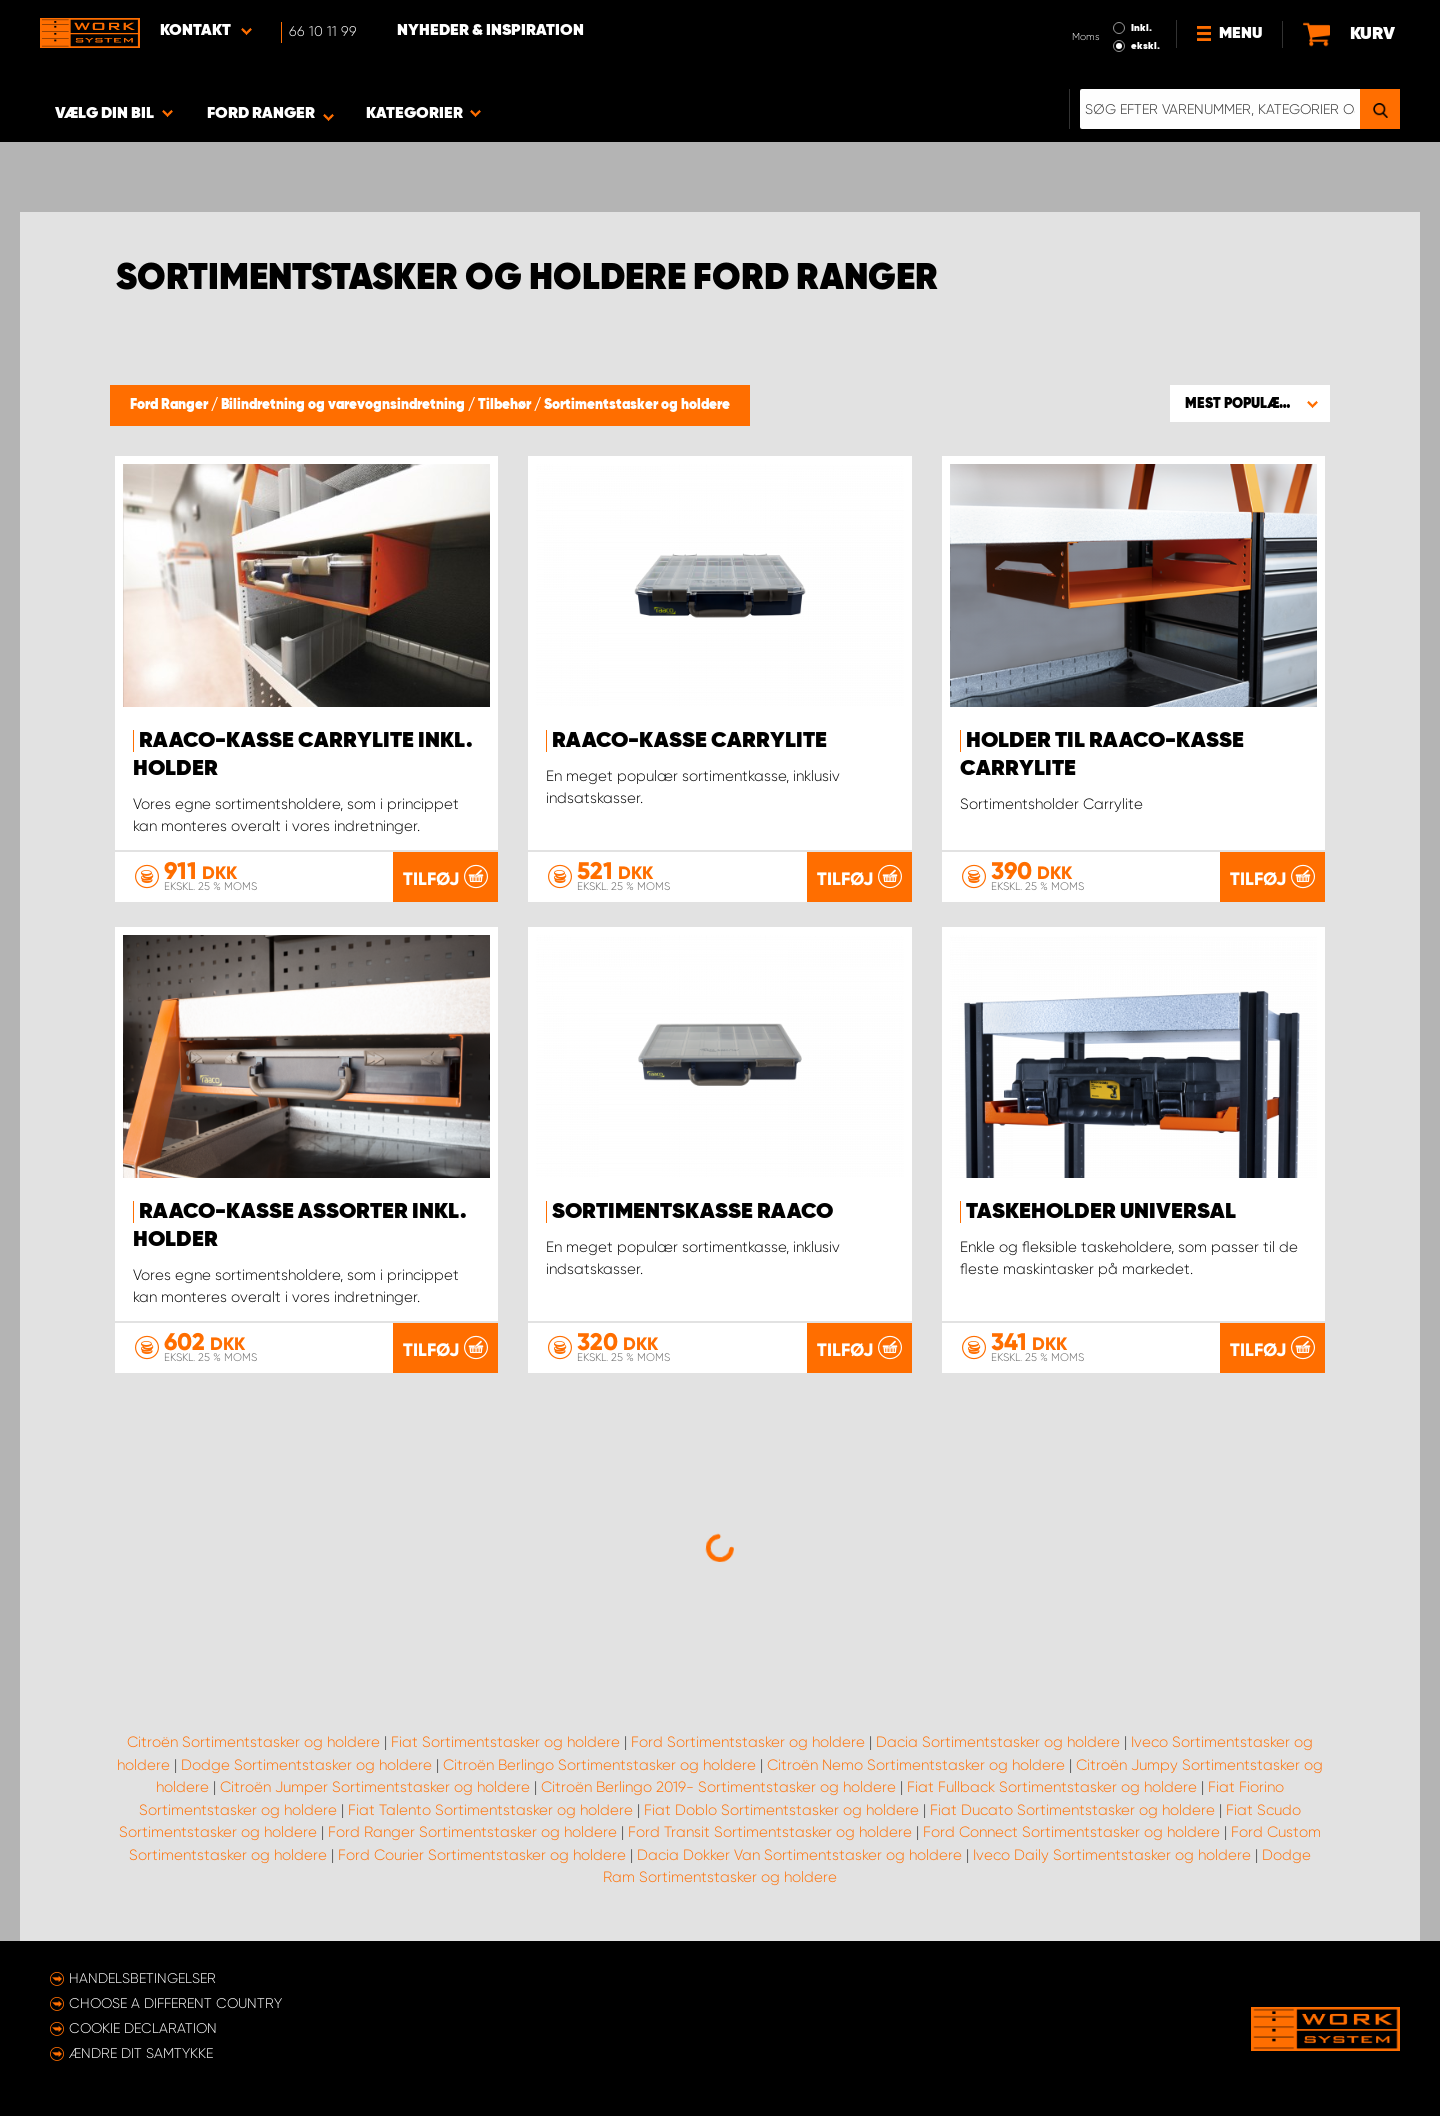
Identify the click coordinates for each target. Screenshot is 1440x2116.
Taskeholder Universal (1101, 1212)
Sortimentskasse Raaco (692, 1212)
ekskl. (1145, 46)
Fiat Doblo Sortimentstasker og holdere (781, 1810)
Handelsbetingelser (142, 1978)
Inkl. (1141, 28)
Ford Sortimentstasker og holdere (748, 1742)
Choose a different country (175, 2003)
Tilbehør (506, 405)
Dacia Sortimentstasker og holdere (998, 1742)
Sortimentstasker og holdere (637, 405)
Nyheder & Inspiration (490, 31)
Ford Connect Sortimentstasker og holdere (1071, 1832)
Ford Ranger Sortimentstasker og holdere (472, 1832)
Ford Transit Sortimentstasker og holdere (770, 1832)
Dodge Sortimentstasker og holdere (306, 1765)
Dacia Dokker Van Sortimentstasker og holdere (799, 1855)
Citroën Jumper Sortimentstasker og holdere (375, 1787)
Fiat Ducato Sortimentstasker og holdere (1072, 1810)
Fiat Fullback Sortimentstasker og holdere (1052, 1787)
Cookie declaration (143, 2028)
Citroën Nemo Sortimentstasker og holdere (916, 1765)
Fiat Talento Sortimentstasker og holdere (490, 1810)
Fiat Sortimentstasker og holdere (505, 1742)
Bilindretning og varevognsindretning (344, 405)
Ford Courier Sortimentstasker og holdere (482, 1855)
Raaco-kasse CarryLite (689, 741)
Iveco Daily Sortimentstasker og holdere (1112, 1855)
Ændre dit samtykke (141, 2053)
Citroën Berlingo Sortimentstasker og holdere (599, 1765)
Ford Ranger (170, 405)
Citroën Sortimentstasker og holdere (253, 1742)
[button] (1250, 403)
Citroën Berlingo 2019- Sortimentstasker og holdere (718, 1787)
